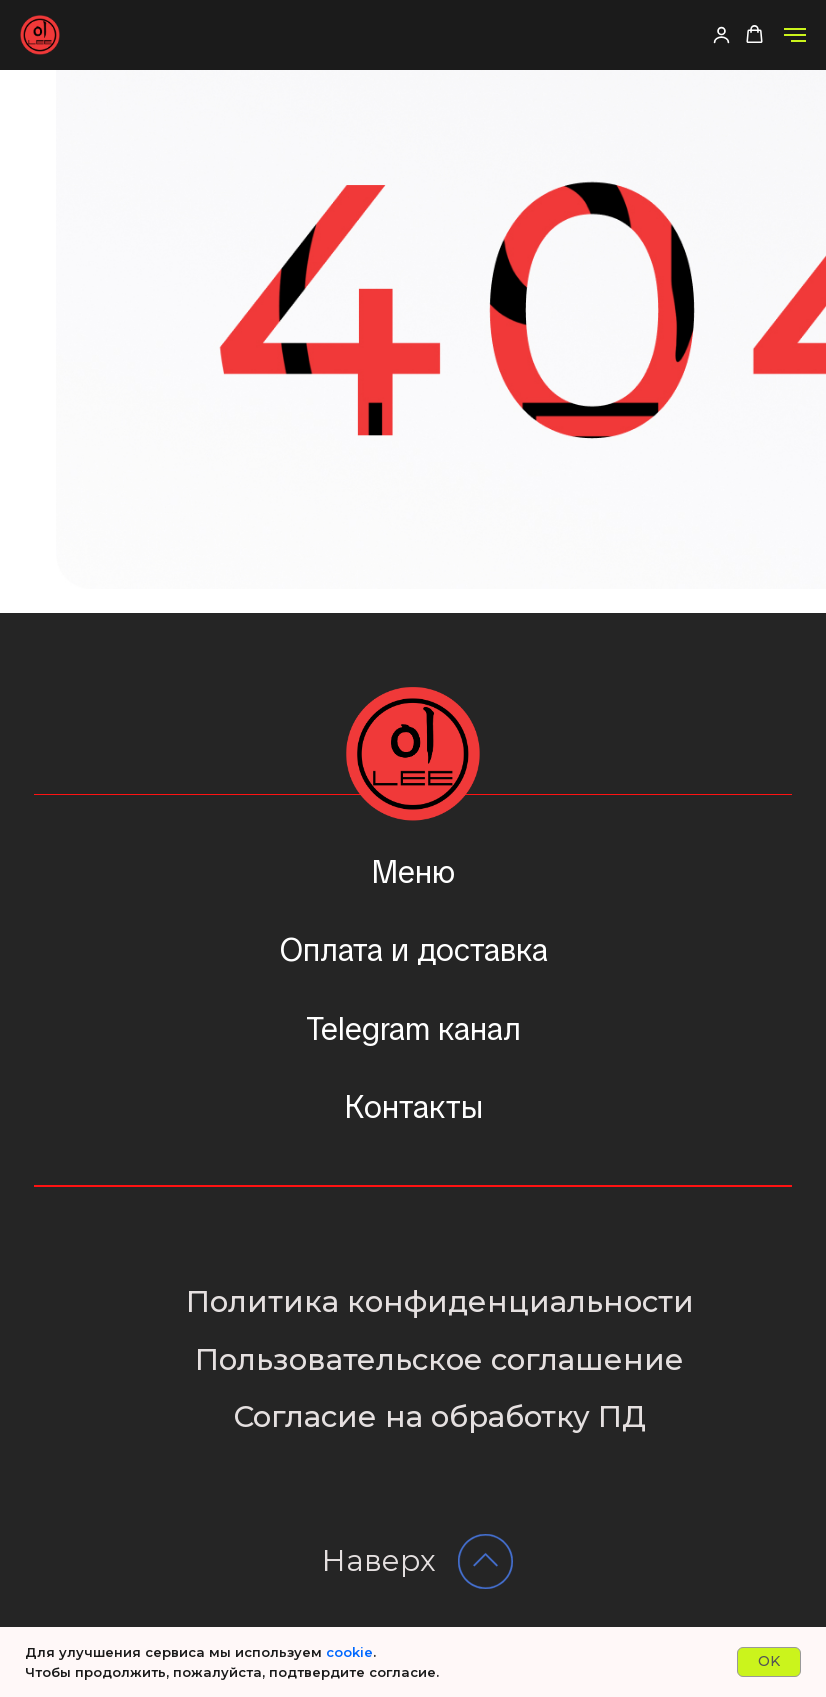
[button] (721, 34)
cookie (349, 1652)
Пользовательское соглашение (439, 1359)
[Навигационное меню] (795, 35)
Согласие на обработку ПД (439, 1416)
